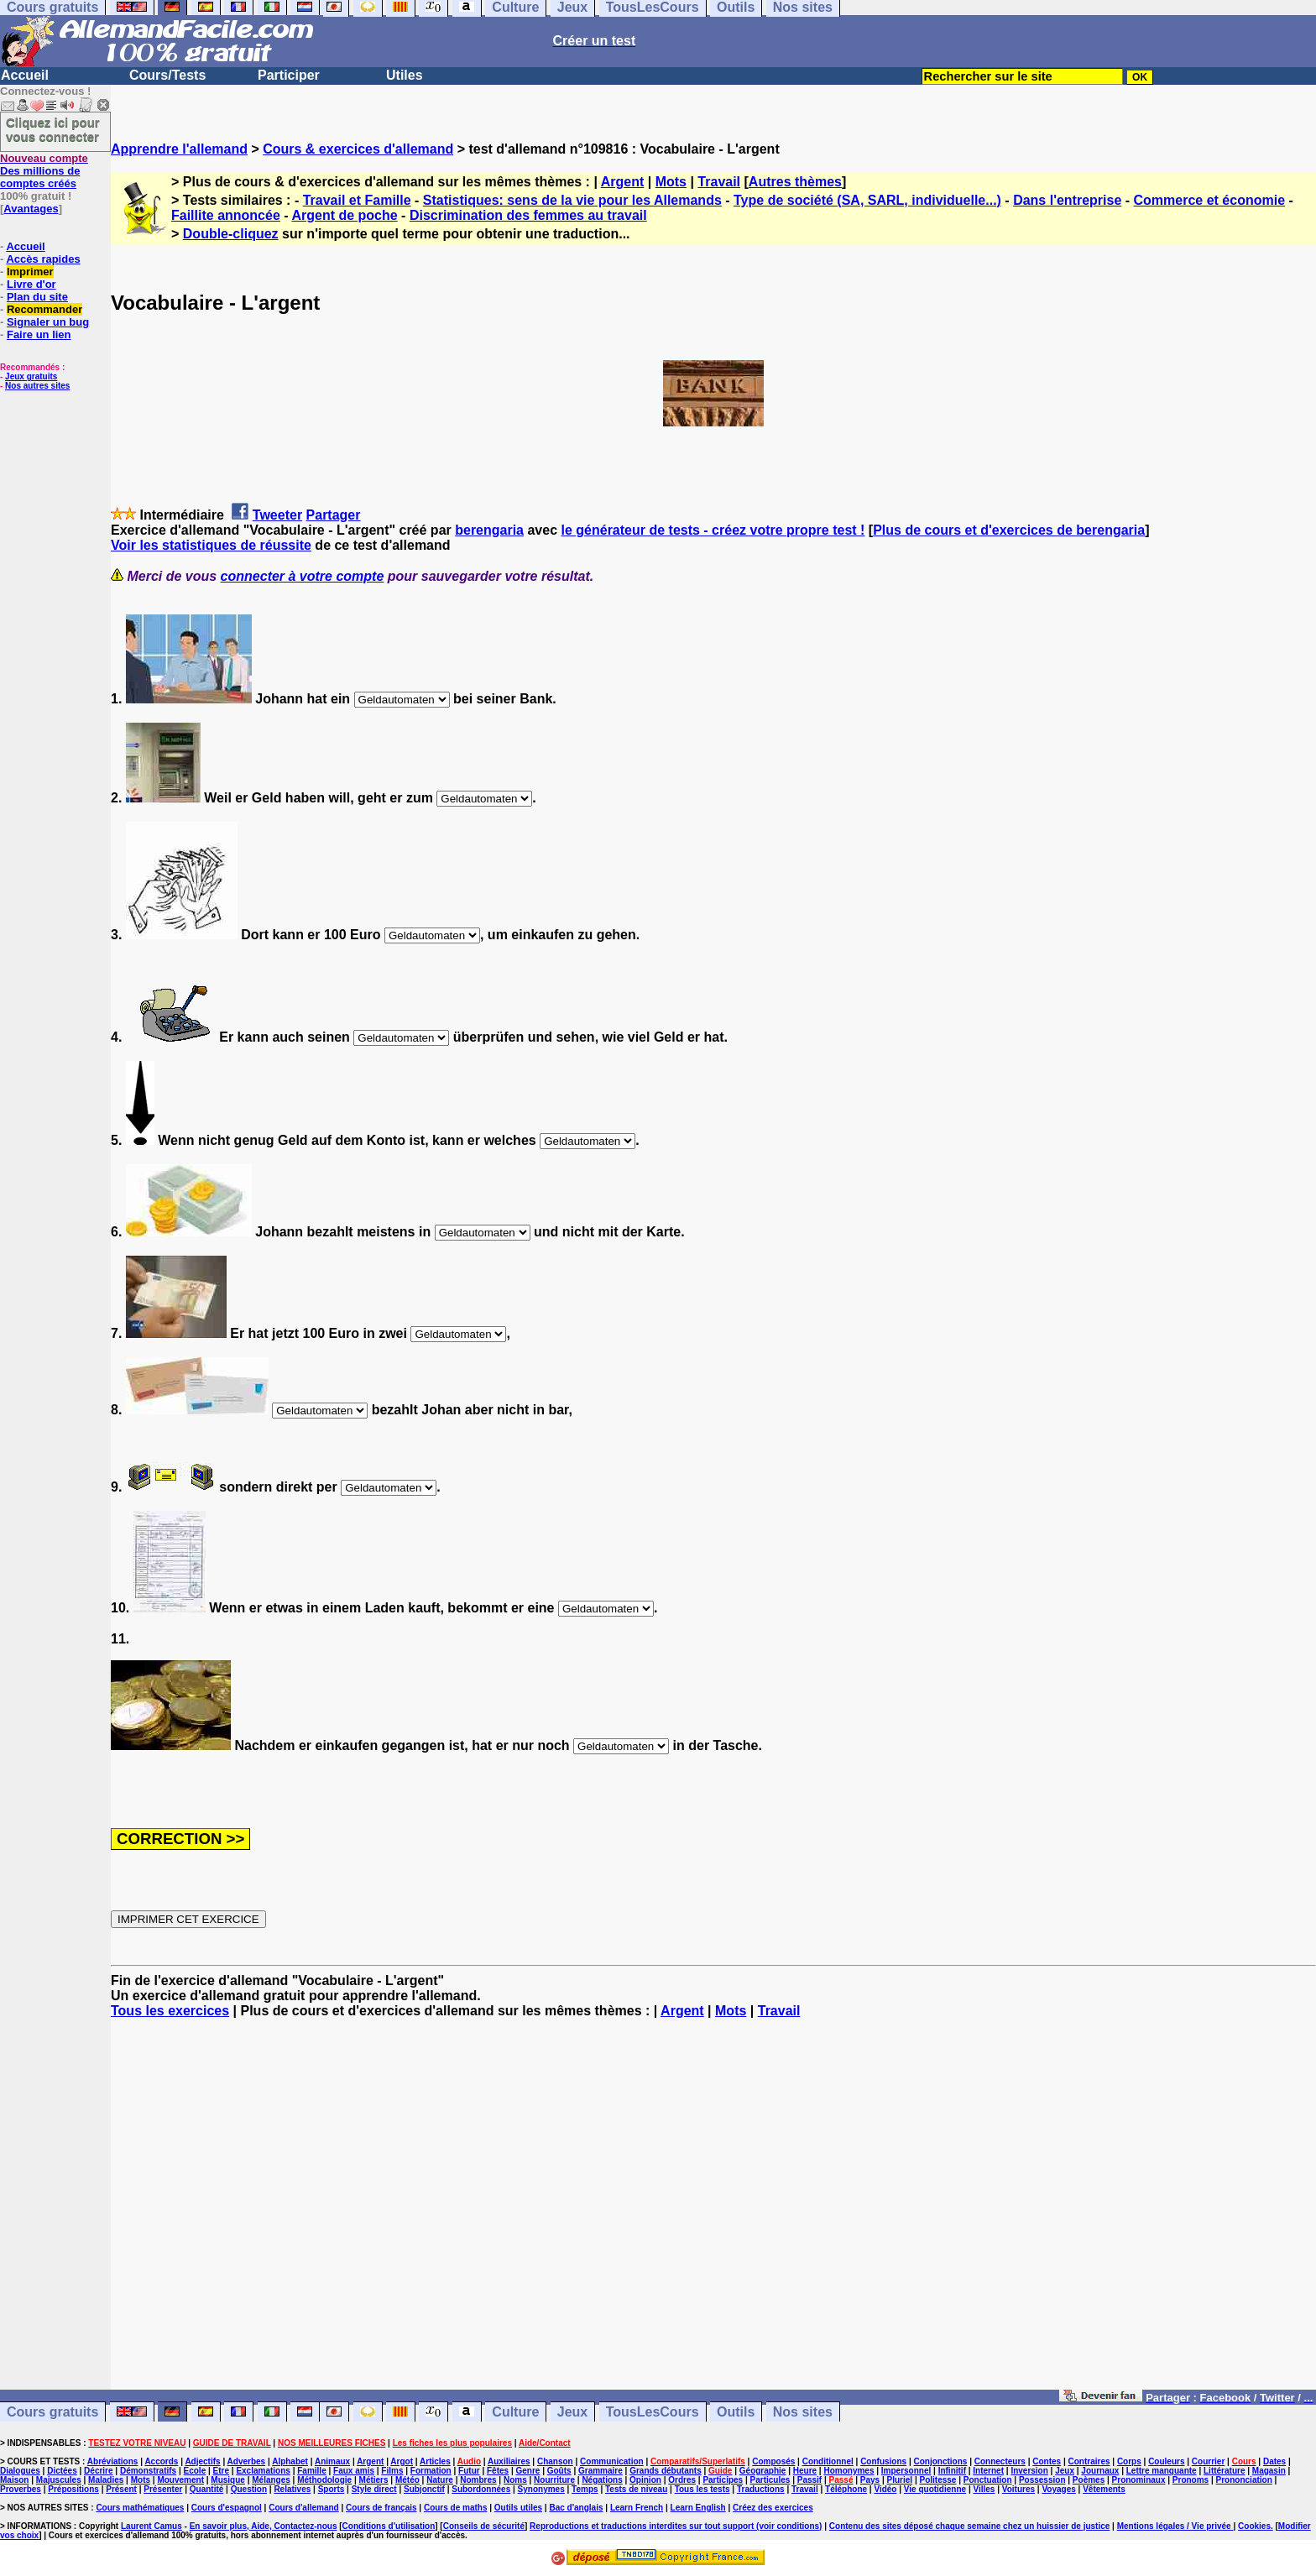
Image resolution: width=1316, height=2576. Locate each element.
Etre (221, 2470)
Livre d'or (31, 284)
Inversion (1028, 2470)
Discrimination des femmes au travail (528, 215)
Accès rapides (43, 259)
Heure (805, 2470)
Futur (469, 2470)
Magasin (1269, 2470)
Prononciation (1244, 2480)
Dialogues (20, 2470)
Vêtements (1104, 2489)
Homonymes (848, 2470)
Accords (161, 2461)
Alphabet (290, 2461)
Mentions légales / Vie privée (1175, 2526)
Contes (1046, 2461)
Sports (331, 2489)
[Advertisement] (713, 2211)
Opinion (645, 2480)
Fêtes (498, 2470)
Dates (1274, 2461)
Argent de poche (344, 215)
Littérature (1224, 2470)
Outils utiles (518, 2507)
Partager (333, 515)
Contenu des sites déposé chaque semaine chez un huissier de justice (969, 2526)
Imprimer (30, 271)
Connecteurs (1000, 2461)
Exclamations (263, 2470)
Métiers (374, 2480)
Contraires (1089, 2461)
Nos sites (803, 2412)
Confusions (883, 2461)
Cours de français (381, 2507)
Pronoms (1190, 2480)
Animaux (332, 2461)
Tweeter (277, 515)
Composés (773, 2461)
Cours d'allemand (304, 2507)
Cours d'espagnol (226, 2507)
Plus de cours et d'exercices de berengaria (1009, 530)
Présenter (163, 2489)
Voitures (1018, 2489)
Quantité (207, 2489)
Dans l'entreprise (1067, 200)
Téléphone (846, 2489)
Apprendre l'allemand (179, 149)
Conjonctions (941, 2461)
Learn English (698, 2507)
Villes (984, 2489)
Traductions (761, 2489)
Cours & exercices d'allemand (358, 149)
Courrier (1208, 2461)
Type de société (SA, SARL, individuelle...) (867, 200)
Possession (1042, 2480)
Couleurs (1166, 2461)
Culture (515, 2412)
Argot (401, 2461)
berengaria (489, 530)
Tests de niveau (636, 2489)
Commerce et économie (1210, 200)
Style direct (374, 2489)
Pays (870, 2480)
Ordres (682, 2480)
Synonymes (541, 2489)
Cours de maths (456, 2507)
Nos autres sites (37, 385)
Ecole (195, 2470)
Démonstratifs (148, 2470)
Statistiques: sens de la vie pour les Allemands (572, 200)
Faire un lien (39, 334)
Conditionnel (828, 2461)
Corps (1129, 2461)
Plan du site (37, 296)
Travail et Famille (357, 200)
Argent (623, 182)
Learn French (636, 2507)
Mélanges (271, 2480)
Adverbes (246, 2461)
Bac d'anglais (576, 2507)
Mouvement (180, 2480)
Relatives (292, 2489)
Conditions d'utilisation (389, 2526)
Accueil (25, 75)
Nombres (478, 2480)
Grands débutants (665, 2470)
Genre (527, 2470)
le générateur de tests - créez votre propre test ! (713, 530)
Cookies (1254, 2526)
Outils (736, 2412)
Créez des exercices (773, 2507)
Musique (228, 2480)
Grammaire (600, 2470)
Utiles (404, 75)
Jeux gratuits (31, 376)
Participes (722, 2480)
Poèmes (1088, 2480)
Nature (439, 2480)
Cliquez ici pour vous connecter (53, 129)
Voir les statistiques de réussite (211, 545)
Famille (311, 2470)
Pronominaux (1139, 2480)
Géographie (762, 2470)
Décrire (98, 2470)
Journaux (1100, 2470)
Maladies (105, 2480)
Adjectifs (202, 2461)
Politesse (937, 2480)
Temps (585, 2489)
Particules (770, 2480)
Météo (407, 2480)
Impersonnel (906, 2470)
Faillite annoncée (225, 215)
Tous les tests (702, 2489)
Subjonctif (424, 2489)
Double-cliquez (231, 234)
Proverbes (20, 2489)
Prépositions (73, 2489)
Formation (431, 2470)
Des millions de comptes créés (44, 171)
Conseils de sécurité (484, 2526)
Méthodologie (324, 2480)
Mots (671, 182)
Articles (435, 2461)
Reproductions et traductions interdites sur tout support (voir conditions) (676, 2526)
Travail (718, 182)
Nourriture (554, 2480)
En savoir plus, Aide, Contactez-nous (263, 2526)
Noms (515, 2480)
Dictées (62, 2470)
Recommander (44, 309)
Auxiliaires (509, 2461)
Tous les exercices (170, 2011)
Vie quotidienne (935, 2489)
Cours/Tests (167, 75)
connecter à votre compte (302, 576)
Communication (612, 2461)
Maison (14, 2480)
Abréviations (112, 2461)
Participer (289, 75)
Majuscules (58, 2480)
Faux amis (353, 2470)
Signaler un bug (48, 322)
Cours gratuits (52, 2412)
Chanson (555, 2461)
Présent (121, 2489)
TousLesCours (652, 2412)
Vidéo (885, 2489)
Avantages (30, 208)
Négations (602, 2480)
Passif (809, 2480)
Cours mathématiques (140, 2507)
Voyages (1058, 2489)
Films (392, 2470)
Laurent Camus (151, 2526)
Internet (988, 2470)
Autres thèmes (795, 182)
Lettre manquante (1161, 2470)
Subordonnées (481, 2489)
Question (249, 2489)
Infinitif (952, 2470)
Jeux (572, 2412)
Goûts (559, 2470)
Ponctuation (988, 2480)
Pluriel (900, 2480)
